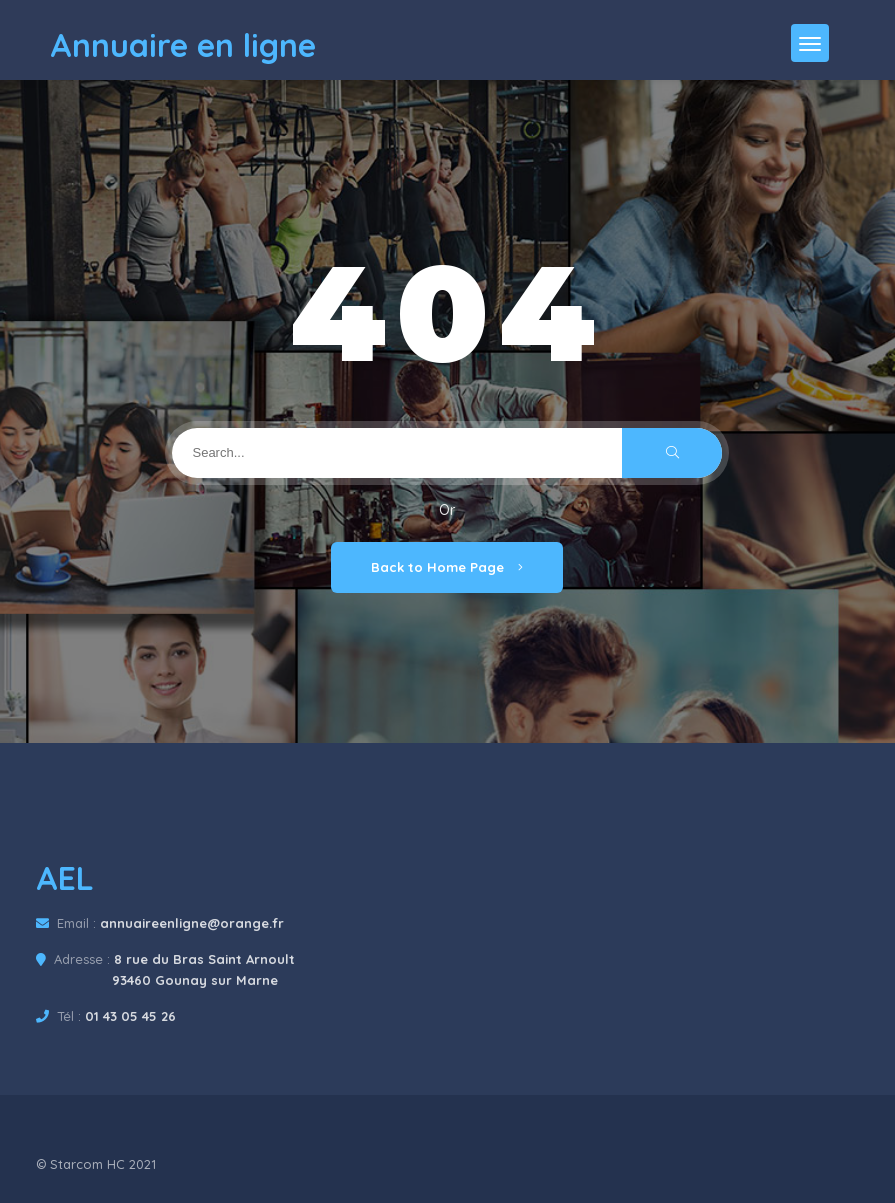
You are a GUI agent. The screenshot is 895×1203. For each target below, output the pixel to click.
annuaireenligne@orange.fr (192, 923)
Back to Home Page (447, 567)
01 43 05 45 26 (130, 1016)
